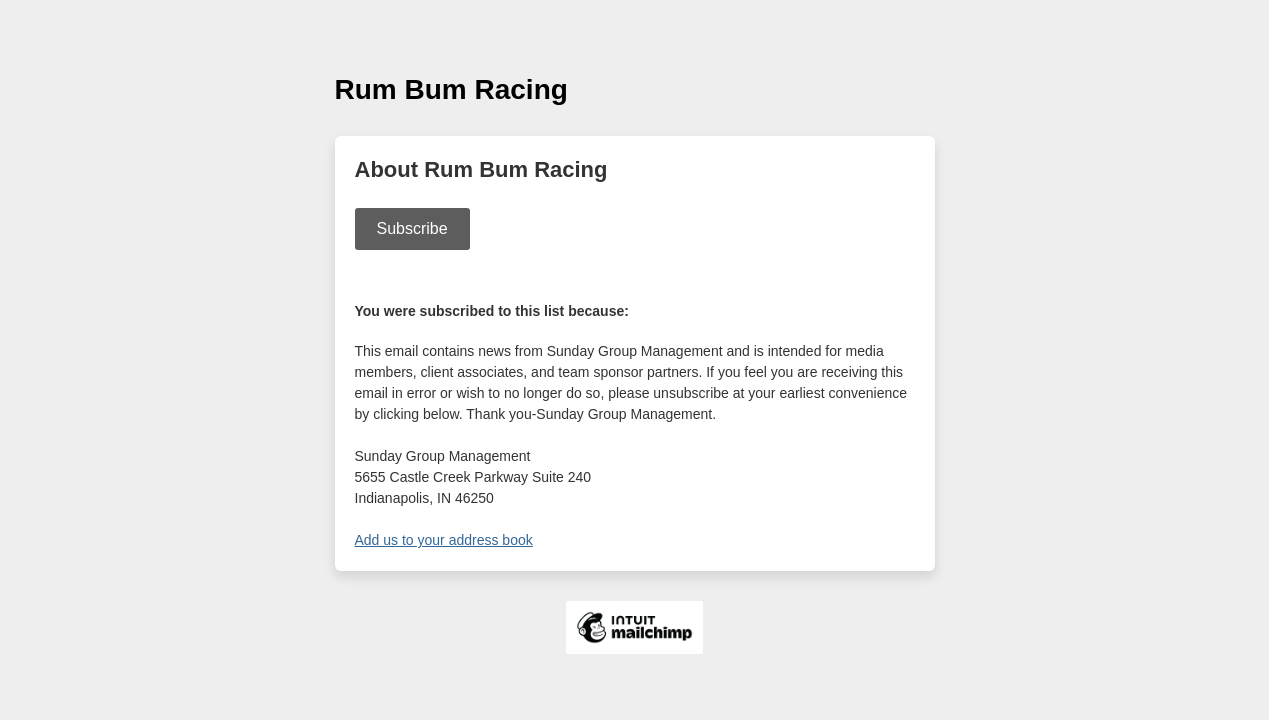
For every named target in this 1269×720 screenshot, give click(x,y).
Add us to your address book (444, 540)
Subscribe (412, 228)
